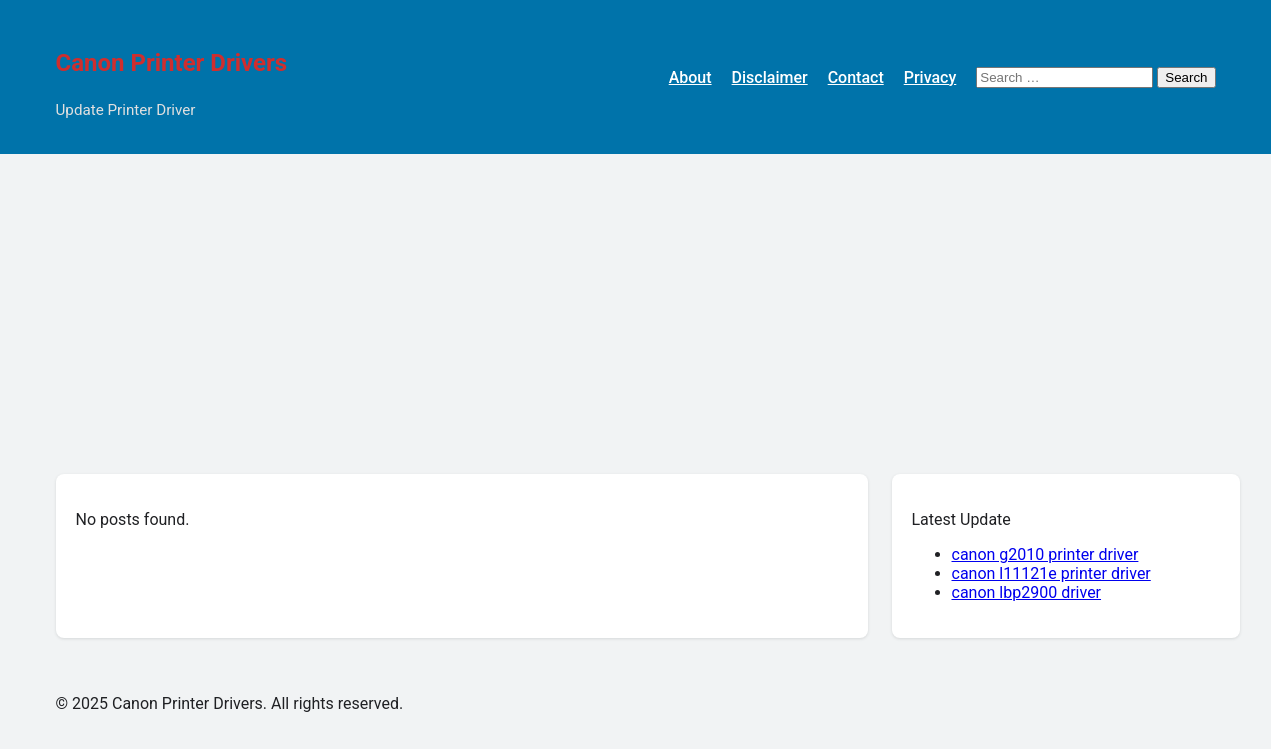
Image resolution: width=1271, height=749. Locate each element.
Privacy (930, 77)
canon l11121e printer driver (1051, 573)
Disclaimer (770, 77)
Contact (856, 77)
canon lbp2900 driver (1027, 592)
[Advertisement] (636, 304)
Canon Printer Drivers (172, 63)
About (690, 77)
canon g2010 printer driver (1045, 554)
